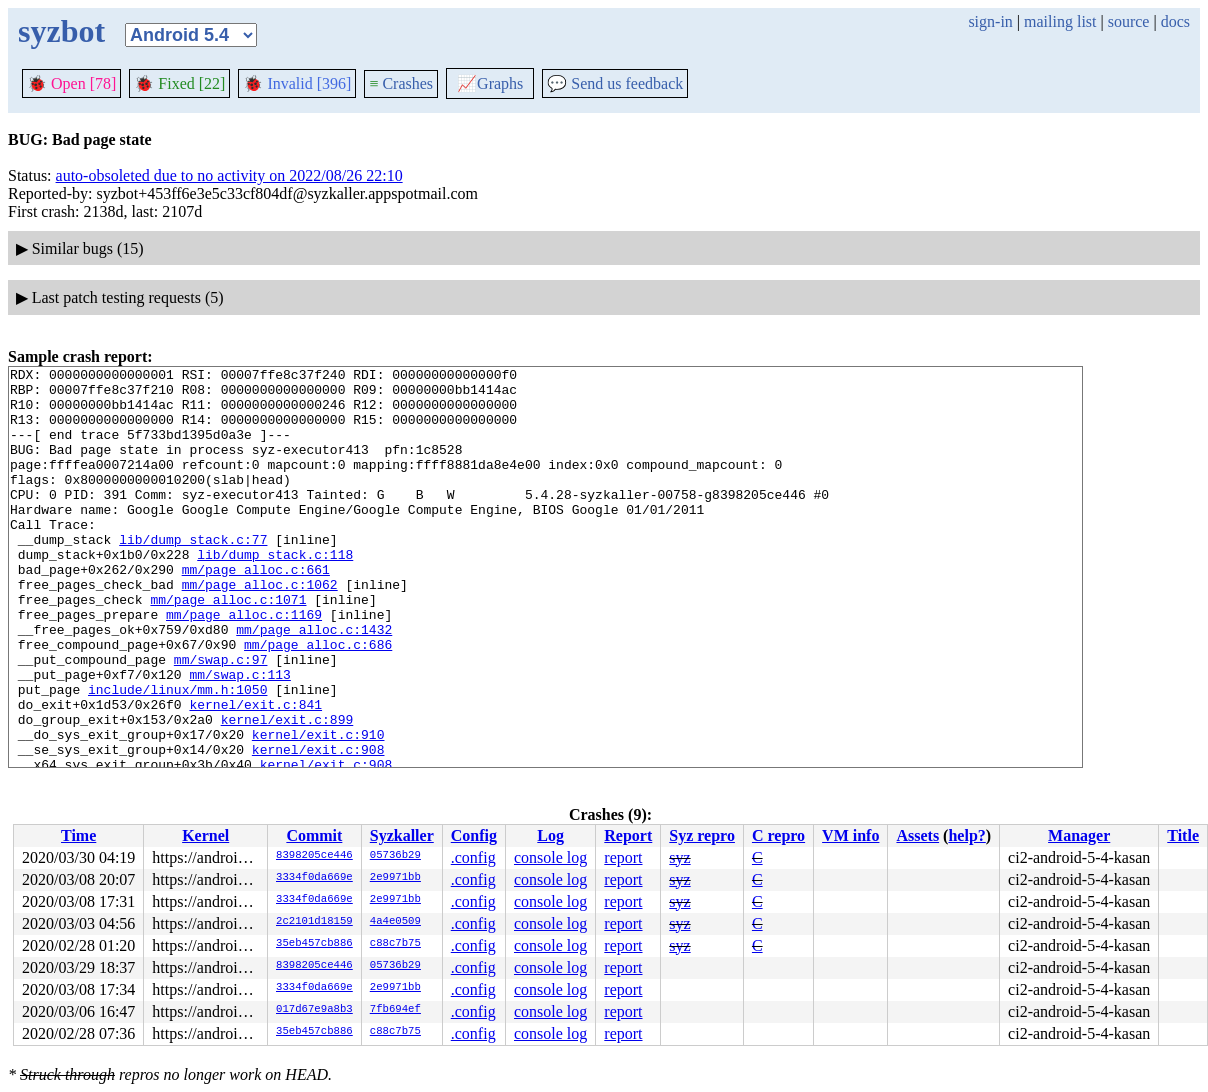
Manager (1079, 835)
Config (474, 835)
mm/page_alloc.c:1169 (244, 665)
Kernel (205, 835)
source (1129, 21)
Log (550, 835)
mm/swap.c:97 (221, 719)
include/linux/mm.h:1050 (177, 755)
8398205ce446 (314, 856)
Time (78, 835)
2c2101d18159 (314, 922)
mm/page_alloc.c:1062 (260, 629)
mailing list (1060, 21)
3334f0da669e (314, 878)
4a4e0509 (395, 922)
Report (628, 835)
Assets (917, 835)
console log (550, 857)
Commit (314, 835)
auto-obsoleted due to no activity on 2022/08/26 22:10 (229, 175)
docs (1175, 21)
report (623, 857)
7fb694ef (395, 1010)
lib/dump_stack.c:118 (275, 593)
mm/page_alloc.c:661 (256, 611)
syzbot (61, 31)
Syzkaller (402, 835)
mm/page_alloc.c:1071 (228, 647)
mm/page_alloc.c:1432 (314, 683)
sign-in (990, 21)
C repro (778, 835)
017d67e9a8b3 (314, 1010)
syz (679, 857)
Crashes (401, 83)
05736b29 (395, 856)
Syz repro (702, 835)
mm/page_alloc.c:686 (318, 701)
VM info (850, 835)
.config (473, 857)
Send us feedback (615, 83)
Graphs (490, 83)
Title (1183, 835)
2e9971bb (395, 878)
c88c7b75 (395, 944)
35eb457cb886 (314, 944)
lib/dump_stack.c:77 (193, 575)
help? (966, 835)
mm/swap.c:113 (239, 737)
